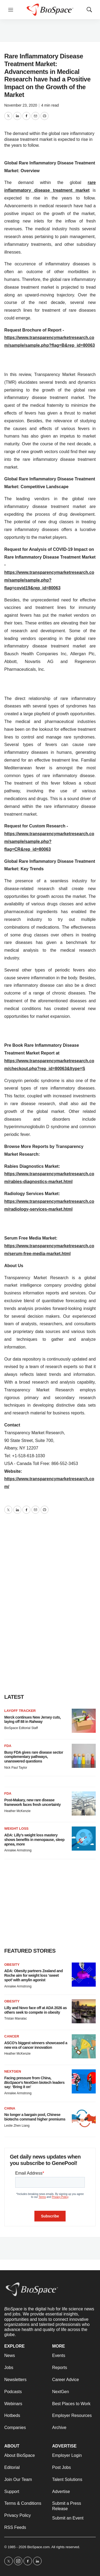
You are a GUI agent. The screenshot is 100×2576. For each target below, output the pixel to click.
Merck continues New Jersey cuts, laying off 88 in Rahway (32, 1719)
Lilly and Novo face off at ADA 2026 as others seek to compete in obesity (35, 2010)
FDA (7, 1746)
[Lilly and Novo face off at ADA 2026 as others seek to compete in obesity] (84, 2011)
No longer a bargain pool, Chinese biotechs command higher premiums (34, 2116)
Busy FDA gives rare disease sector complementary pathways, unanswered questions (33, 1757)
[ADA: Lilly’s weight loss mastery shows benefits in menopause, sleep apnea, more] (84, 1838)
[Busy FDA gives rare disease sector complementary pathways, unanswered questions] (84, 1756)
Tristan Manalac (15, 2018)
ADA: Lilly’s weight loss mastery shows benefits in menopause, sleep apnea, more (34, 1839)
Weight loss (16, 1828)
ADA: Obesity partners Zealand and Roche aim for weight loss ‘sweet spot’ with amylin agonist (33, 1975)
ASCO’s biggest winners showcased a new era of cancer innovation (35, 2045)
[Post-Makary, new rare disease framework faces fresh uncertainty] (84, 1803)
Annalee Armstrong (17, 1850)
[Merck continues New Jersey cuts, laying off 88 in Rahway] (84, 1721)
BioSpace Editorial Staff (21, 1728)
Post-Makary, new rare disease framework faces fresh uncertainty (32, 1802)
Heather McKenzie (17, 1811)
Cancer (11, 2036)
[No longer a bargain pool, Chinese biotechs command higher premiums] (84, 2118)
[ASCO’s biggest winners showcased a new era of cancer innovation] (84, 2046)
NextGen (12, 2071)
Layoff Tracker (20, 1711)
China (9, 2108)
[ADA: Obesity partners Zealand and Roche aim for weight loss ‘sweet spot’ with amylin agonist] (84, 1975)
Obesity (11, 1965)
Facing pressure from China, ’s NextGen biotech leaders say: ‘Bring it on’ (34, 2082)
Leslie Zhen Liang (17, 2125)
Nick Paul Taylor (15, 1767)
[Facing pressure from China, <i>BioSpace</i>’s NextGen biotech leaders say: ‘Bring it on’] (84, 2081)
